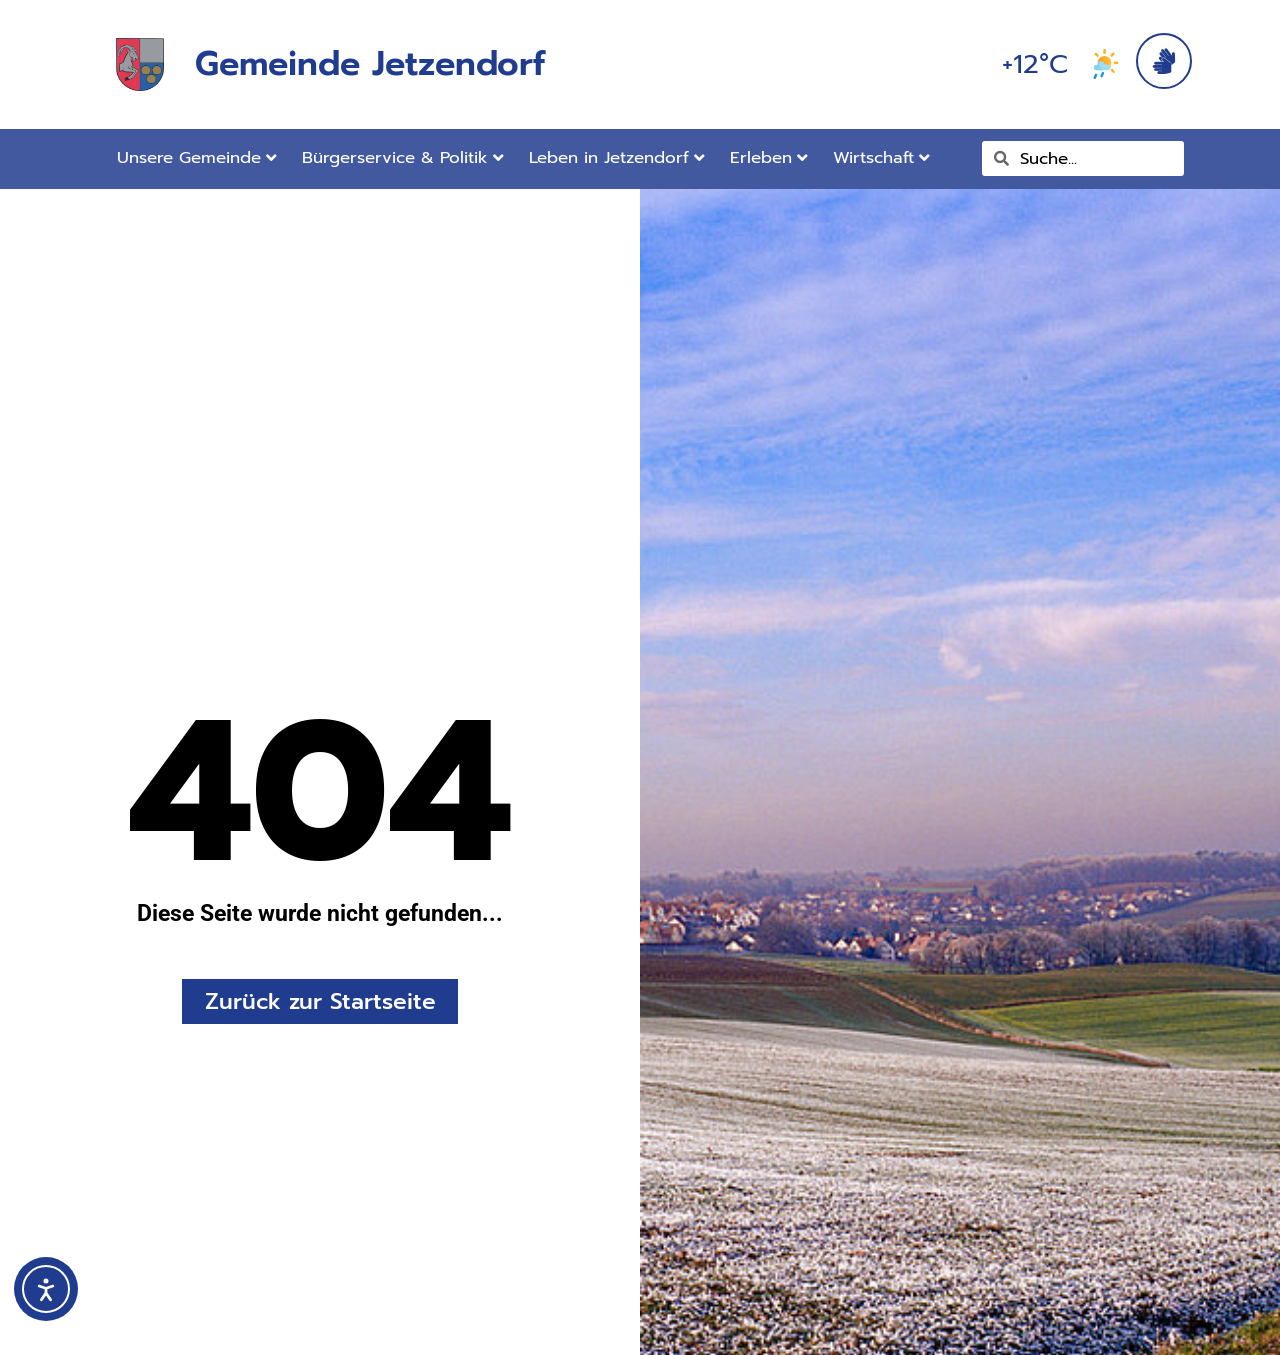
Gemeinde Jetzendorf (370, 63)
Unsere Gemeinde (197, 157)
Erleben (769, 157)
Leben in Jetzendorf (617, 157)
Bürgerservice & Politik (403, 157)
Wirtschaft (881, 157)
